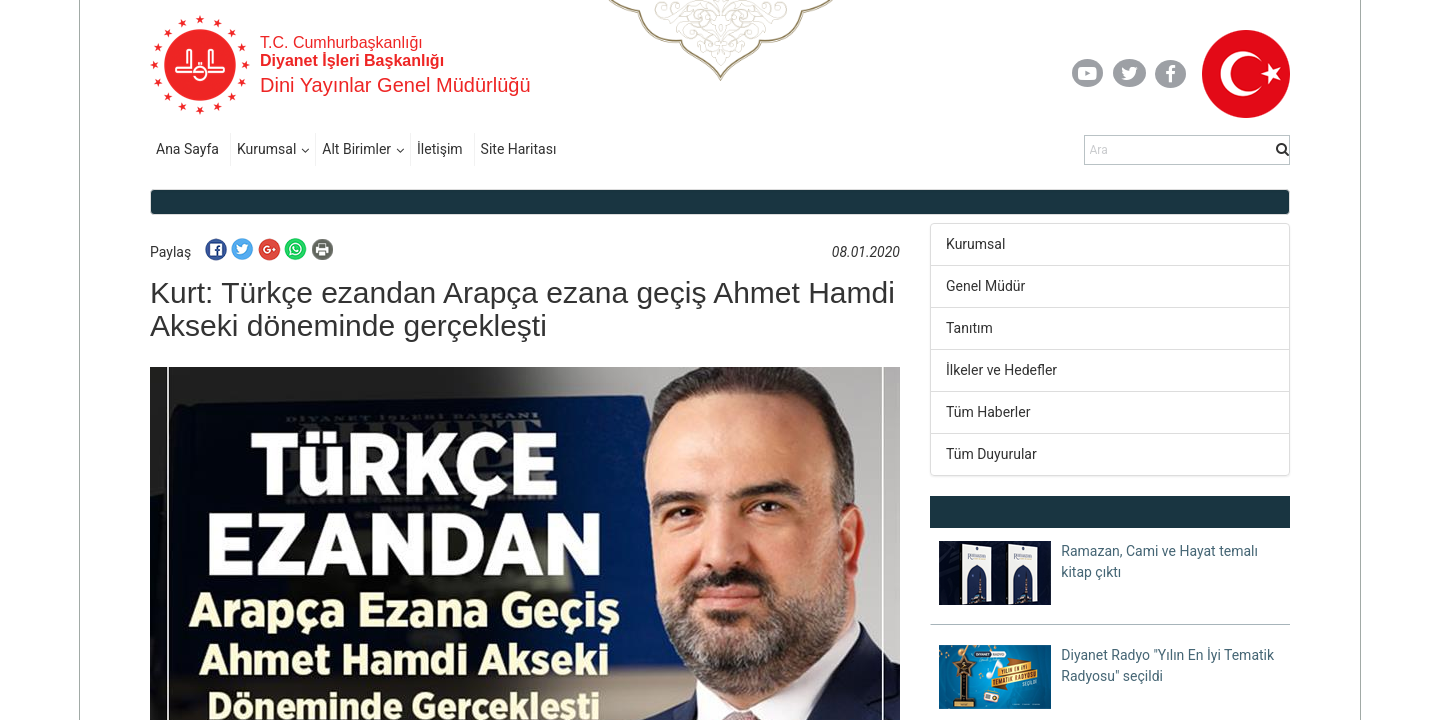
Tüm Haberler (988, 412)
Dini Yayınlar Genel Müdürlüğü (395, 85)
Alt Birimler (356, 149)
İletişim (440, 149)
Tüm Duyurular (991, 454)
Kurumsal (266, 149)
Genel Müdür (985, 286)
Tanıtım (969, 328)
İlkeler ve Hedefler (1001, 370)
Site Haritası (519, 149)
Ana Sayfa (187, 149)
